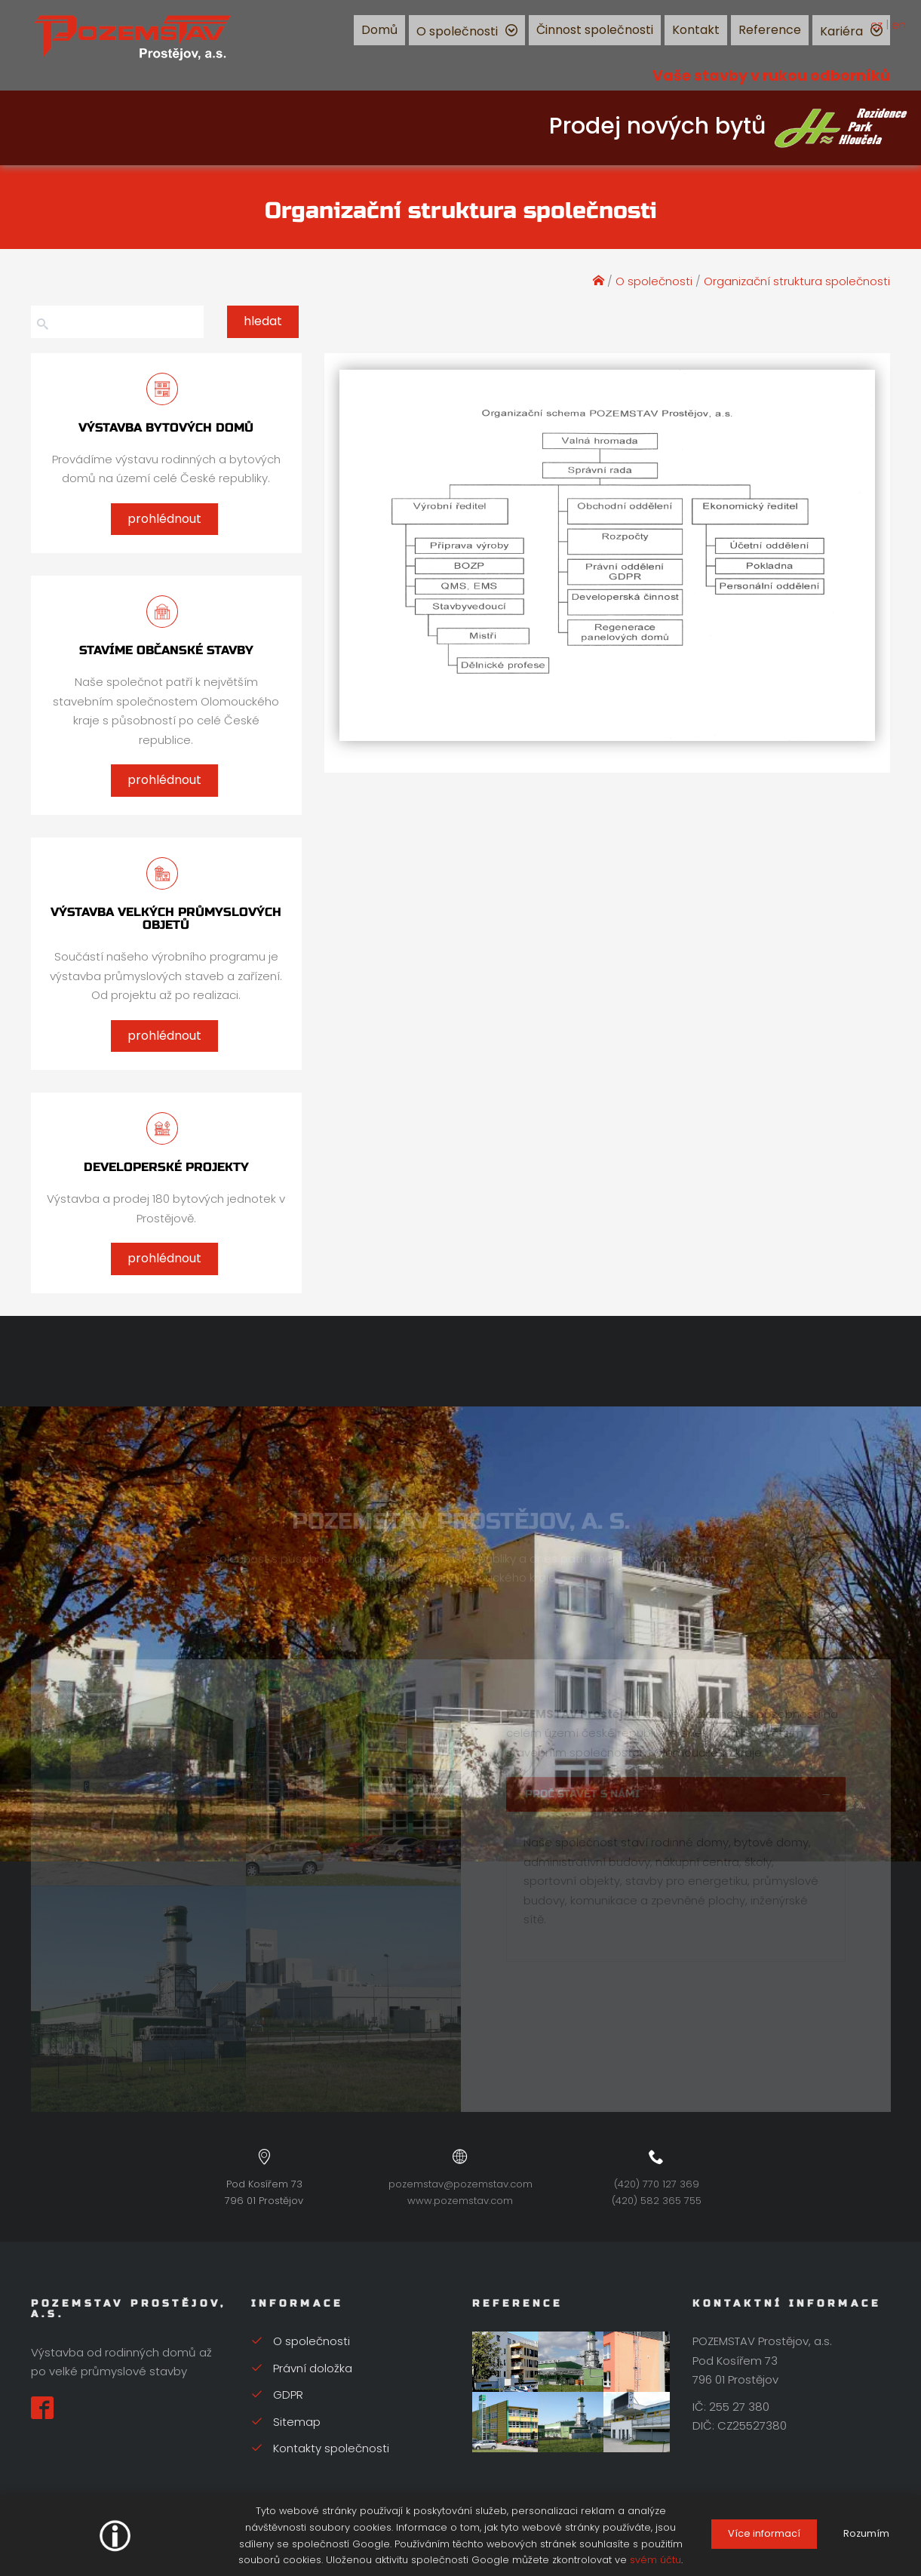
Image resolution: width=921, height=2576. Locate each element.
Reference (769, 29)
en (899, 24)
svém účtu (655, 2559)
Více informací (764, 2533)
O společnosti (457, 31)
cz (876, 24)
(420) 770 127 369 (656, 2184)
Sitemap (286, 2422)
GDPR (277, 2394)
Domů (379, 29)
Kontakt (696, 29)
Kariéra (841, 31)
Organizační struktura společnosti (797, 281)
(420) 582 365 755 (656, 2200)
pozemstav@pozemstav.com (460, 2184)
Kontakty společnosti (320, 2448)
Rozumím (866, 2533)
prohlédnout (164, 518)
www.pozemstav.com (460, 2200)
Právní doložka (301, 2368)
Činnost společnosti (594, 29)
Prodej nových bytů (729, 126)
